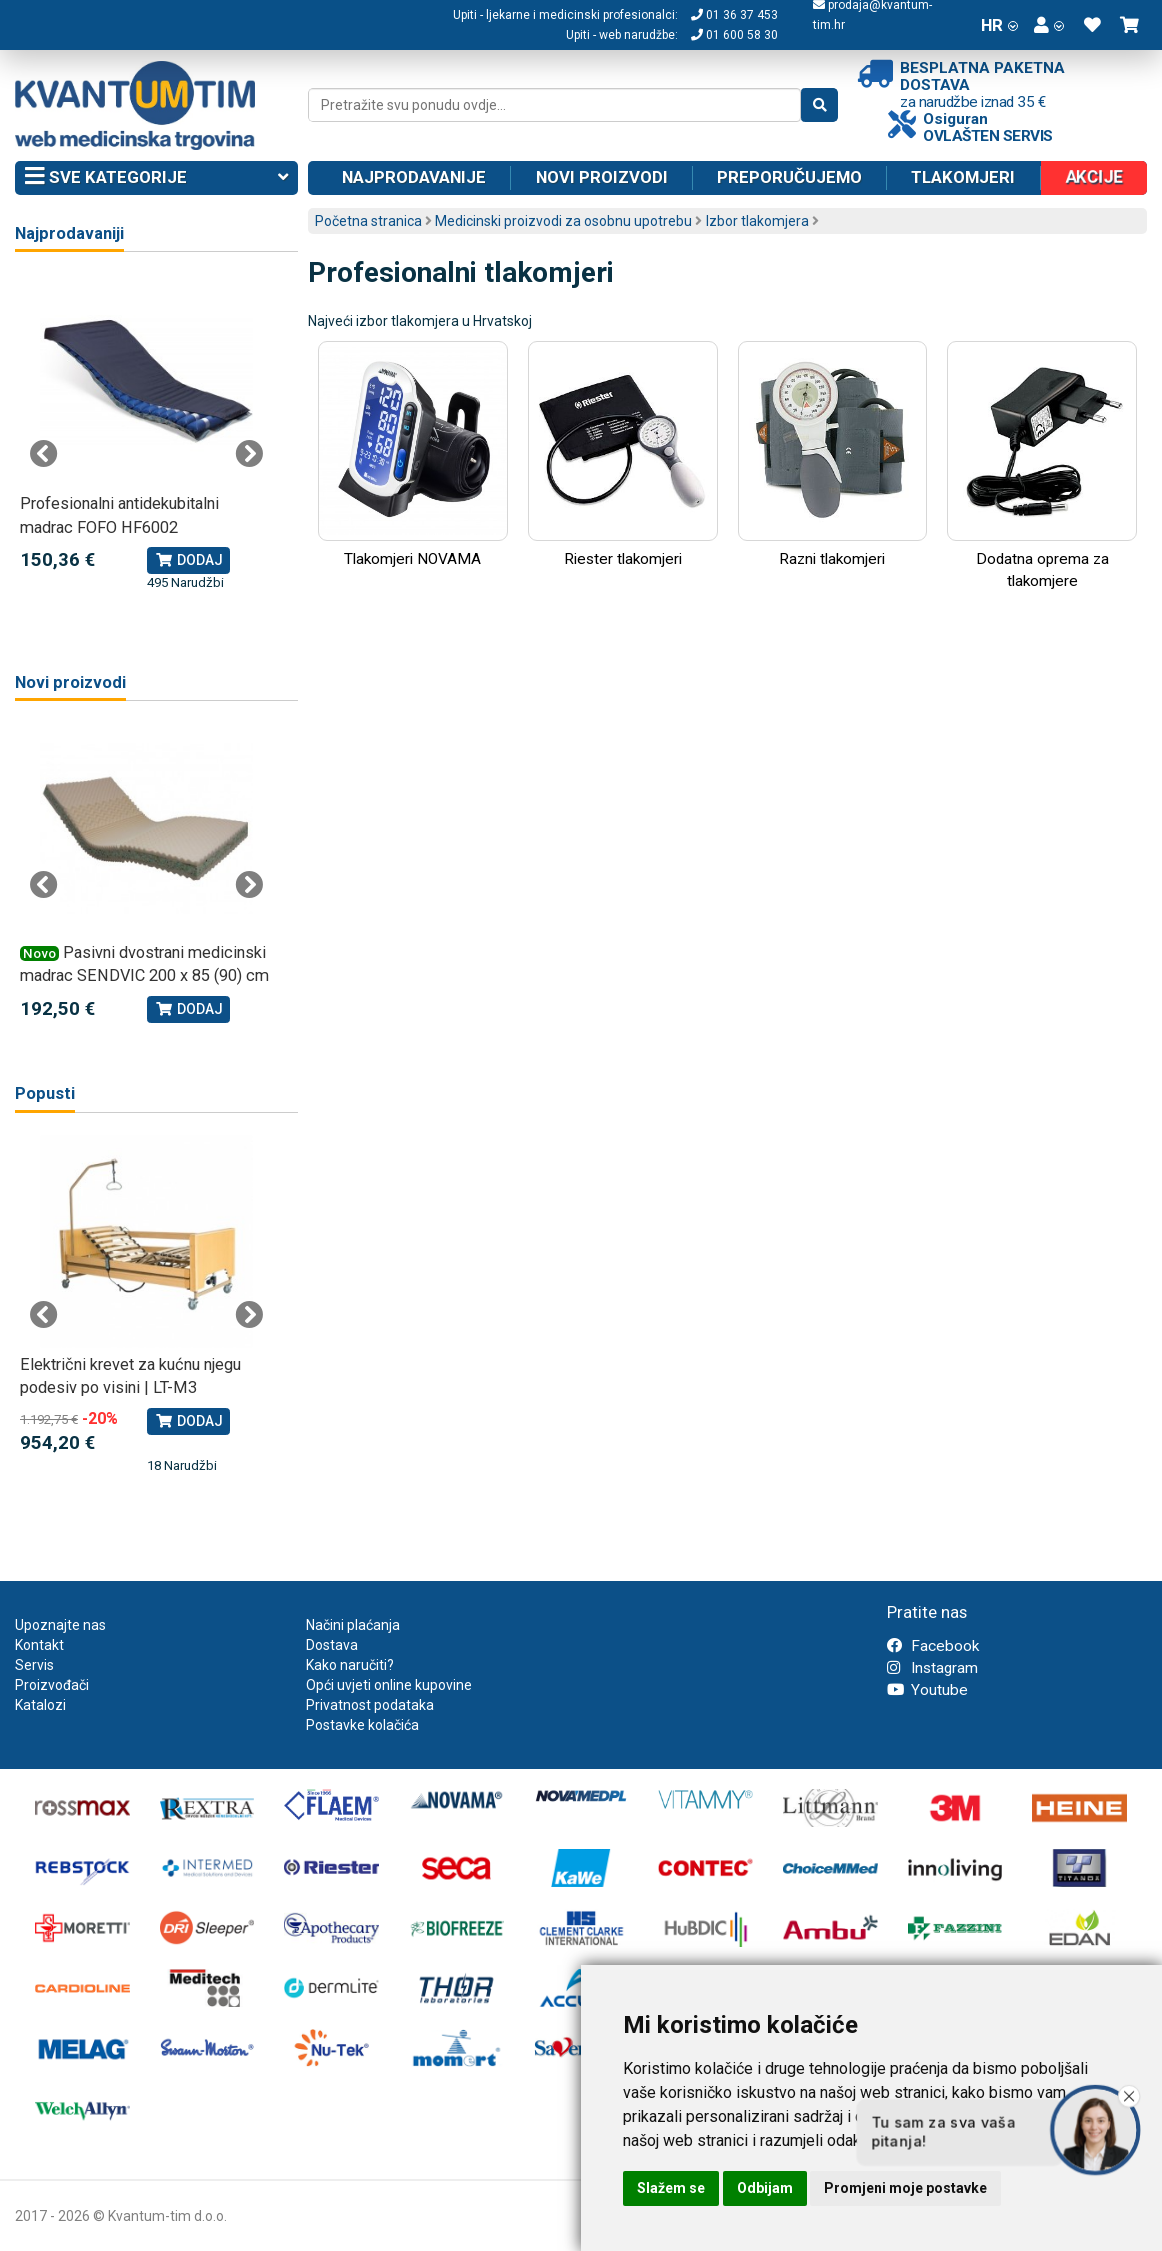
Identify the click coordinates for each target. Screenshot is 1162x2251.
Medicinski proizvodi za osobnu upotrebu (563, 221)
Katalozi (40, 1705)
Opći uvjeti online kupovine (389, 1685)
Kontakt (39, 1645)
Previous (44, 454)
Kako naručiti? (350, 1665)
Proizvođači (52, 1685)
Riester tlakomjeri (623, 454)
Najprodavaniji (69, 233)
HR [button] (999, 25)
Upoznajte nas (60, 1625)
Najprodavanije (414, 177)
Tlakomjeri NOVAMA (413, 454)
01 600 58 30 (734, 35)
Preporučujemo (789, 177)
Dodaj (188, 560)
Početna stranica (368, 221)
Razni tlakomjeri (833, 454)
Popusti (45, 1093)
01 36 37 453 (734, 15)
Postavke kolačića (362, 1725)
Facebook (933, 1646)
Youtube (927, 1690)
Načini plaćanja (353, 1625)
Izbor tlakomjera (757, 221)
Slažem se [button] (671, 2188)
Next (249, 454)
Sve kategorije (156, 178)
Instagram (932, 1668)
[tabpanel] (146, 433)
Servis (34, 1665)
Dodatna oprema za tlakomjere (1042, 465)
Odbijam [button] (765, 2188)
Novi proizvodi (602, 177)
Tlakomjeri (963, 177)
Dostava (332, 1645)
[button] (1049, 25)
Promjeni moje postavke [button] (905, 2188)
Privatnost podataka (370, 1705)
